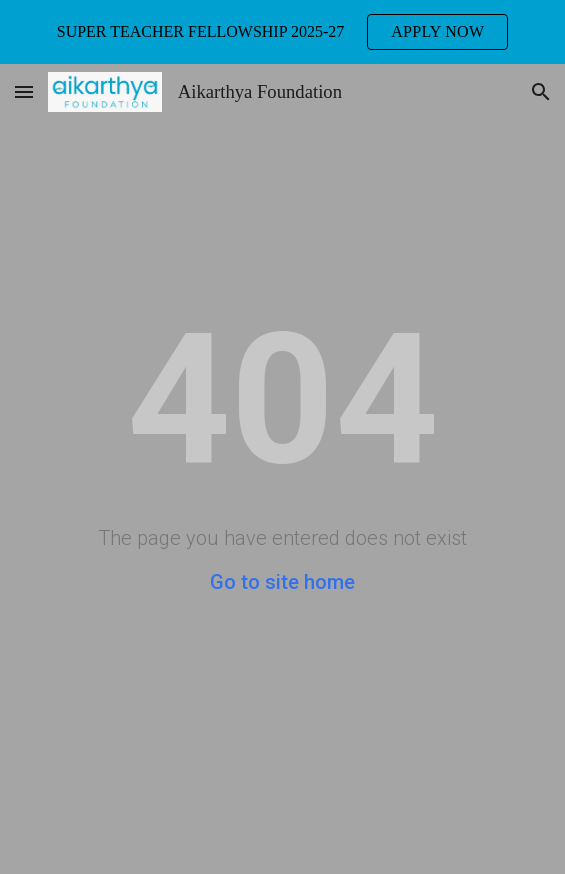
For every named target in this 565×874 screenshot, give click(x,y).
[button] (24, 91)
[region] (282, 32)
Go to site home (282, 582)
